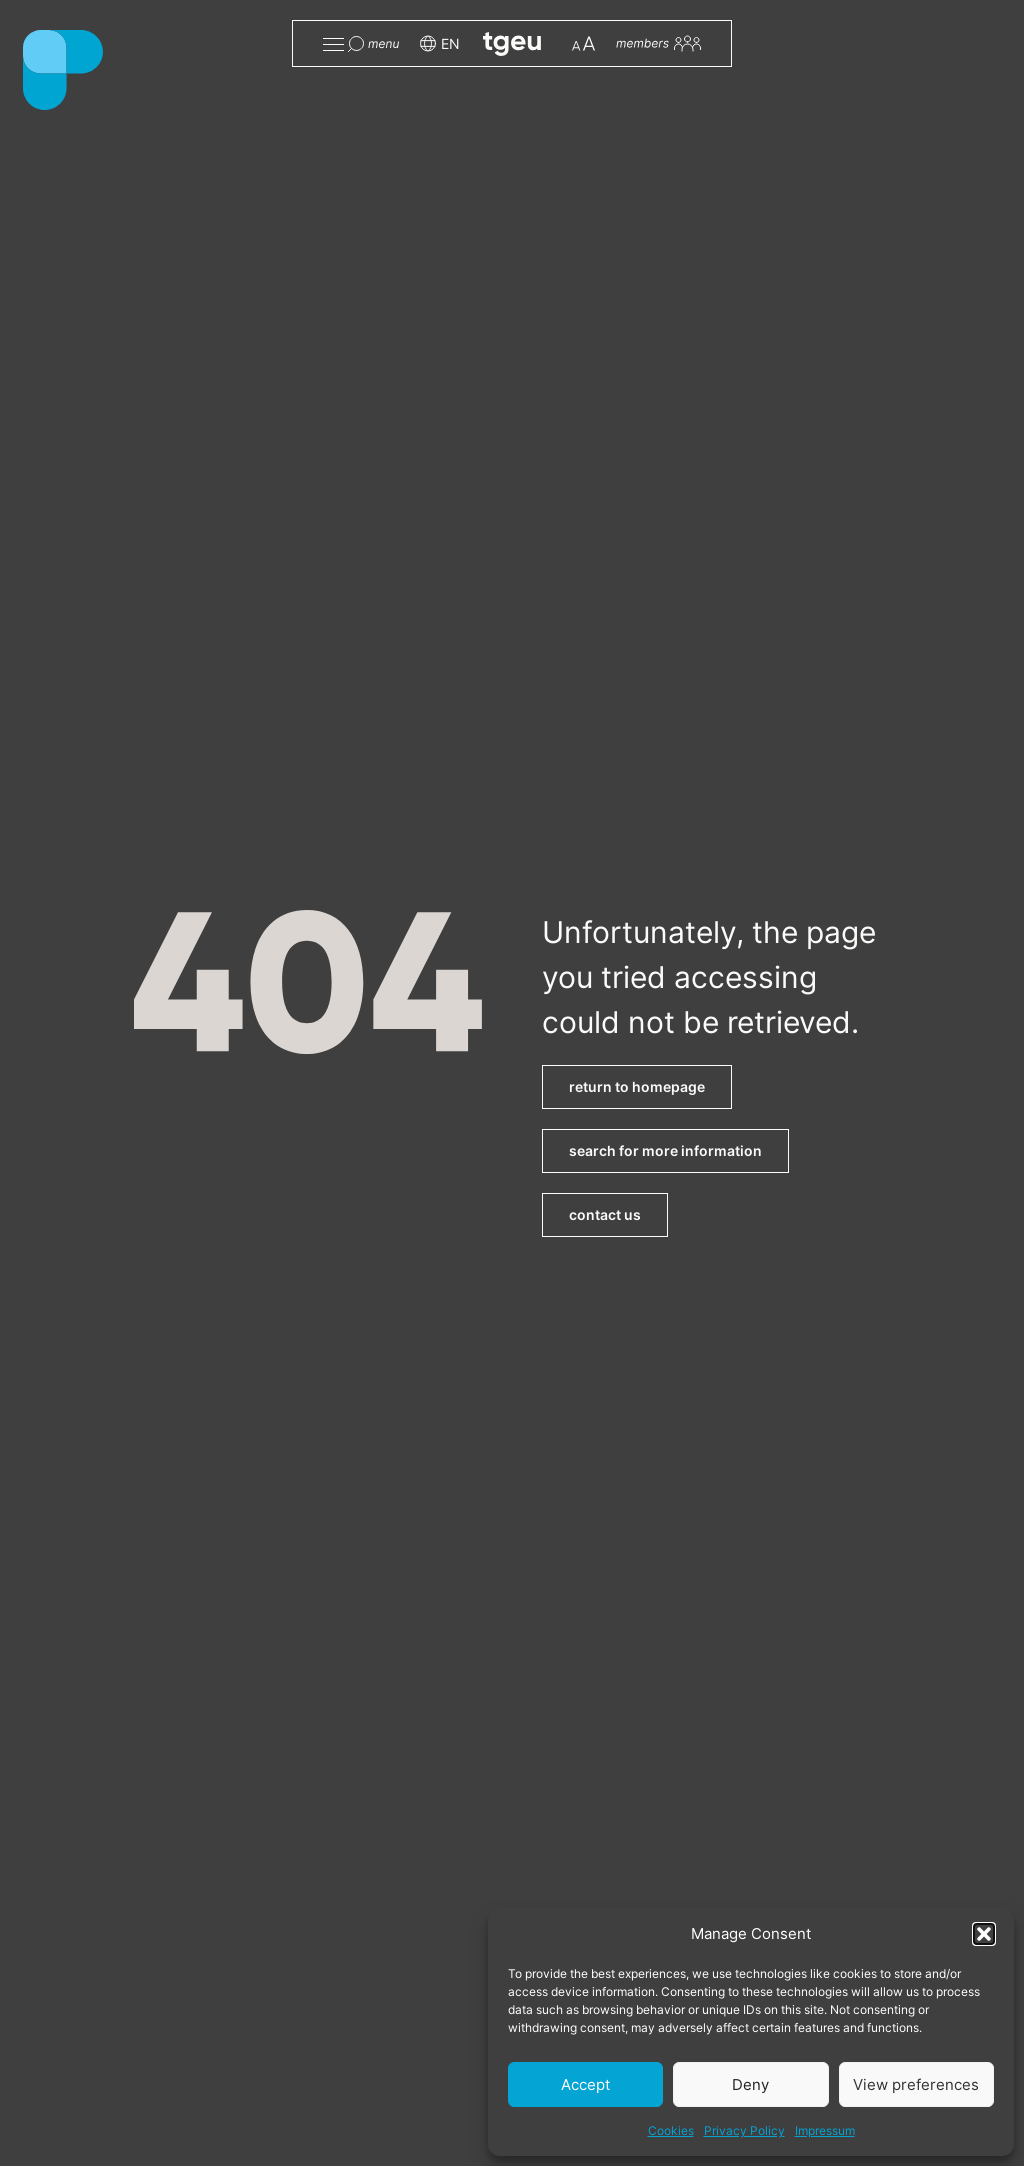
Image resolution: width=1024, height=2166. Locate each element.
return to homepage (637, 1086)
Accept (585, 2084)
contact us (605, 1214)
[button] (984, 1934)
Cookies (671, 2130)
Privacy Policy (744, 2130)
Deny (750, 2084)
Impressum (825, 2130)
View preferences (916, 2084)
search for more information (665, 1150)
